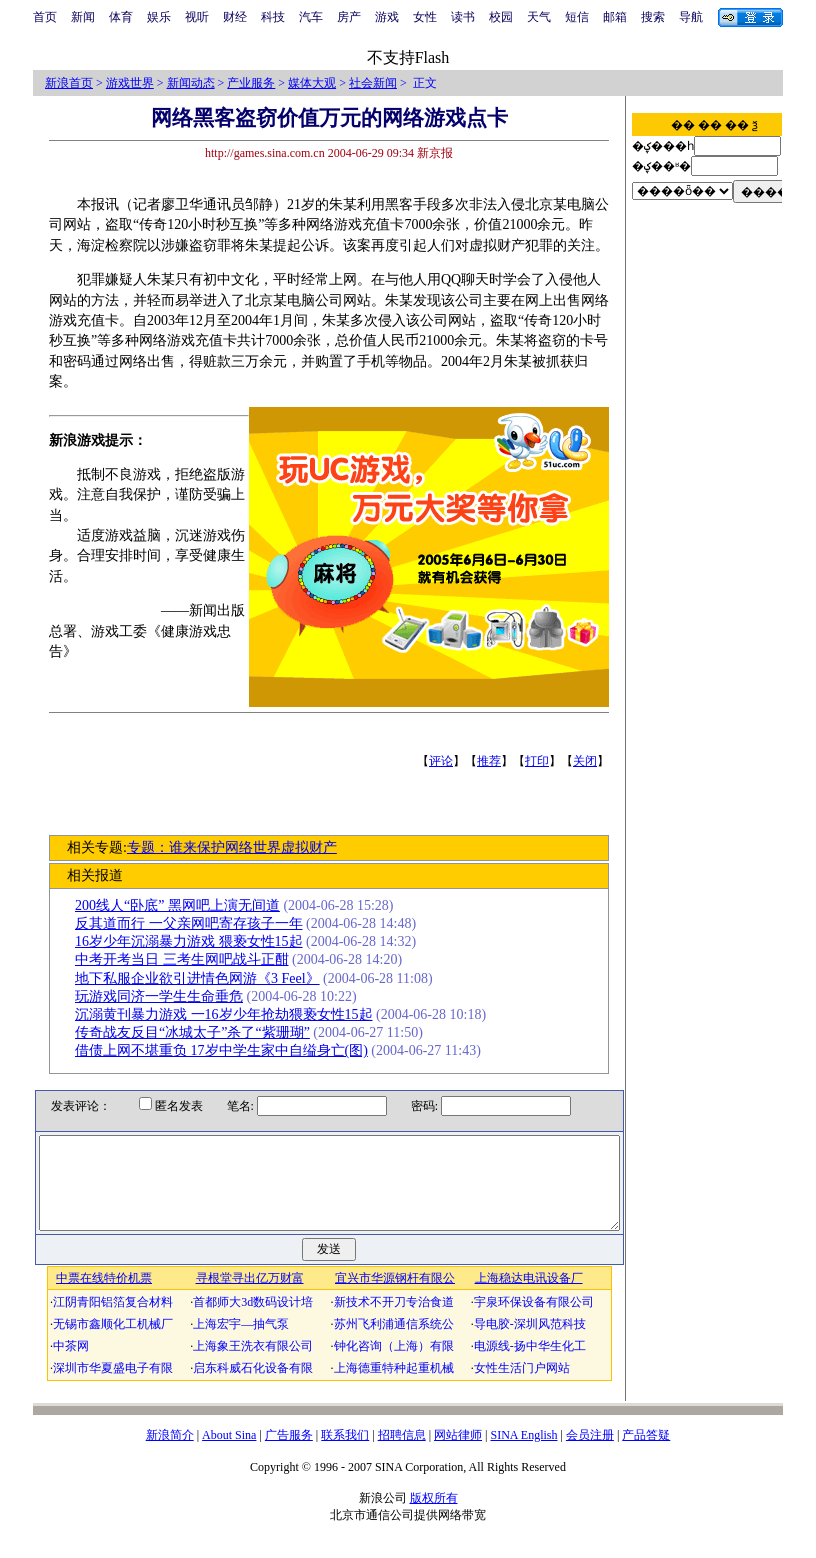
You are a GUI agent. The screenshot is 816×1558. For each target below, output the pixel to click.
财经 (235, 17)
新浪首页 (69, 83)
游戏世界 (130, 83)
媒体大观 (312, 83)
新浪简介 (170, 1453)
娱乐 (159, 17)
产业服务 (251, 83)
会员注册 (590, 1453)
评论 (448, 761)
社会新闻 (373, 83)
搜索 (653, 17)
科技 (273, 17)
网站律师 (458, 1453)
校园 (501, 17)
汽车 (311, 17)
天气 (539, 17)
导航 (691, 17)
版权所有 (434, 1516)
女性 (425, 17)
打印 (544, 761)
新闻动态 (191, 83)
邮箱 (615, 17)
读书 (463, 17)
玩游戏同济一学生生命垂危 (166, 996)
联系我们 (345, 1453)
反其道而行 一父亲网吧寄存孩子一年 (196, 923)
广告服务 (289, 1453)
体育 (121, 17)
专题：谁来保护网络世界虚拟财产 (238, 847)
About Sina (229, 1453)
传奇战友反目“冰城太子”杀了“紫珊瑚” (199, 1032)
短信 (577, 17)
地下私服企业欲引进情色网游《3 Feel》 (204, 978)
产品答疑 (646, 1453)
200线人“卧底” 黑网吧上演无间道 (184, 905)
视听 (197, 17)
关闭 (592, 761)
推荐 (496, 761)
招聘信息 (402, 1453)
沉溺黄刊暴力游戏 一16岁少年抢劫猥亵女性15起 (231, 1014)
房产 (349, 17)
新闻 (83, 17)
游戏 (387, 17)
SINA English (523, 1453)
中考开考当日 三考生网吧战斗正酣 (189, 959)
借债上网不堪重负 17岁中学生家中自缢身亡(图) (228, 1050)
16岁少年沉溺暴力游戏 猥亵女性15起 (196, 941)
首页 (45, 17)
